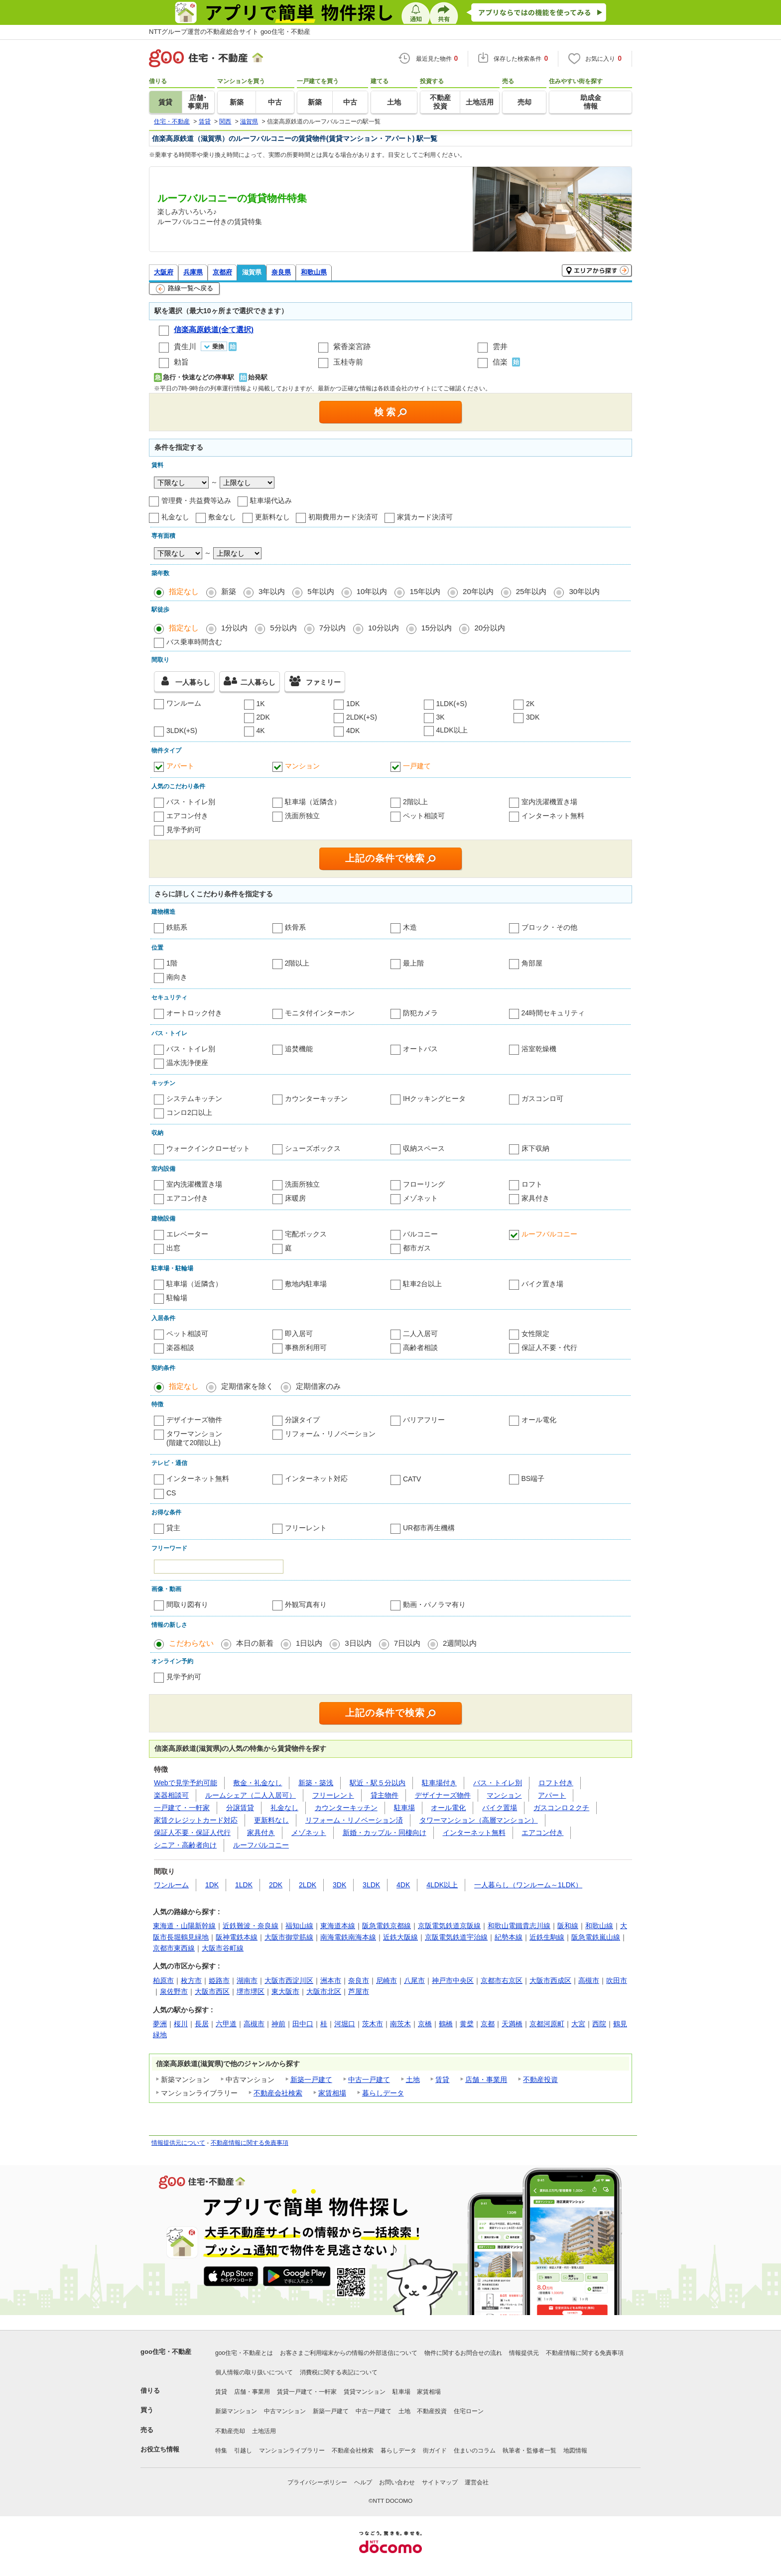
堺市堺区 (250, 1991)
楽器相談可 (171, 1795)
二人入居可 (420, 1334)
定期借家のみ (318, 1386)
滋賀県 (251, 272)
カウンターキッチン (316, 1099)
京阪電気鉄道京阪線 (449, 1926)
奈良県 (281, 272)
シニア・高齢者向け (185, 1845)
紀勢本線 (508, 1937)
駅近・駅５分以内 (377, 1783)
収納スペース (424, 1148)
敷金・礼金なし (257, 1783)
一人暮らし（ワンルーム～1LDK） (528, 1885)
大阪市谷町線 (223, 1948)
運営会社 (477, 2482)
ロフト (531, 1184)
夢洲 (160, 2024)
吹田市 (616, 1980)
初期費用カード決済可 (343, 517)
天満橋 (512, 2024)
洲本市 (330, 1980)
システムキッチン (194, 1099)
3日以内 (358, 1643)
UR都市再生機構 (429, 1528)
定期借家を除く (247, 1386)
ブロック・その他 (549, 927)
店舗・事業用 (486, 2080)
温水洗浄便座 (187, 1063)
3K (440, 717)
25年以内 (531, 591)
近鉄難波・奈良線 (250, 1926)
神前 (278, 2024)
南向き (176, 977)
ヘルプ (363, 2482)
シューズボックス (313, 1148)
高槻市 (588, 1980)
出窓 (173, 1248)
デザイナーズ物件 (194, 1420)
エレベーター (187, 1234)
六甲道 (226, 2024)
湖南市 (247, 1980)
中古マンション (285, 2411)
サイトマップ (440, 2482)
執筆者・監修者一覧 (529, 2450)
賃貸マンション (365, 2391)
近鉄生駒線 (546, 1937)
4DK (353, 731)
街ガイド (435, 2450)
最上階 (413, 963)
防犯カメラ (420, 1013)
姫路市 (219, 1980)
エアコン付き (187, 816)
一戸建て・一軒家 (182, 1808)
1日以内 (309, 1643)
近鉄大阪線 (400, 1937)
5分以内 (283, 627)
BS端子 (533, 1478)
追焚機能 (299, 1049)
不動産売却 (230, 2431)
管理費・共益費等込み (196, 500)
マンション (302, 766)
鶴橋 (446, 2024)
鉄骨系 (295, 927)
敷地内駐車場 (306, 1284)
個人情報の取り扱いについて (254, 2372)
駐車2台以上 (422, 1284)
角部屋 (531, 963)
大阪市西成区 (550, 1980)
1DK (353, 704)
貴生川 (185, 346)
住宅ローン (469, 2411)
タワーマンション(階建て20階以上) (194, 1438)
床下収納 (535, 1148)
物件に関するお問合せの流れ (463, 2352)
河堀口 (344, 2024)
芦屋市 (358, 1991)
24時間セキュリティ (553, 1013)
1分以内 (234, 627)
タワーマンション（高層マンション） (478, 1820)
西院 (599, 2024)
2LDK (307, 1885)
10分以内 (383, 627)
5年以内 (320, 591)
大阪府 (163, 272)
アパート (180, 766)
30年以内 (584, 591)
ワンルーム (183, 703)
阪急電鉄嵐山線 (595, 1937)
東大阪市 (285, 1991)
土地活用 (264, 2431)
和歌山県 (314, 272)
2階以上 (415, 802)
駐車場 (404, 1808)
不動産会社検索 (278, 2093)
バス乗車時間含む (194, 642)
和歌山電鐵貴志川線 (519, 1926)
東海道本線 (337, 1926)
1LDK (244, 1885)
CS (171, 1493)
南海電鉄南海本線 (348, 1937)
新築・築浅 (315, 1783)
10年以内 (372, 591)
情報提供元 (524, 2352)
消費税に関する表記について (339, 2372)
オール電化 (538, 1420)
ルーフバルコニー (549, 1234)
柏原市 (163, 1980)
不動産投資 (540, 2080)
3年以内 (272, 591)
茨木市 (372, 2024)
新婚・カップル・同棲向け (384, 1833)
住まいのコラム (475, 2450)
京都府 (222, 272)
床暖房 (295, 1198)
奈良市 (358, 1980)
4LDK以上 (452, 730)
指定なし (184, 591)
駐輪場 (176, 1298)
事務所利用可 (306, 1347)
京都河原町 (546, 2024)
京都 (488, 2024)
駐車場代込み (271, 500)
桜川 (181, 2024)
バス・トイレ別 (190, 802)
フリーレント (306, 1528)
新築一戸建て (311, 2080)
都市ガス (417, 1248)
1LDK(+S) (451, 704)
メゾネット (420, 1198)
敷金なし (222, 517)
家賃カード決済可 (425, 517)
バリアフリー (424, 1420)
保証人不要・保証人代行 (192, 1833)
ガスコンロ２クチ (561, 1808)
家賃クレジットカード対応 (196, 1820)
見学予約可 (183, 830)
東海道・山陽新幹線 (184, 1926)
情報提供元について (178, 2142)
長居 (202, 2024)
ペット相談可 (424, 816)
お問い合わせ (397, 2482)
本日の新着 (254, 1643)
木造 (410, 927)
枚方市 (191, 1980)
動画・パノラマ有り (434, 1604)
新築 (228, 591)
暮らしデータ (383, 2093)
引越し (243, 2450)
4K (261, 731)
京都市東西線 (174, 1948)
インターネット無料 (552, 816)
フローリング (424, 1184)
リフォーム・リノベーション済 (354, 1820)
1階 (171, 963)
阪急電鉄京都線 (386, 1926)
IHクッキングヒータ (434, 1099)
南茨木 (400, 2024)
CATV (412, 1479)
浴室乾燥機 (538, 1049)
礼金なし (175, 517)
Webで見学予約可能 (185, 1783)
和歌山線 (599, 1926)
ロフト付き (555, 1783)
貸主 (173, 1528)
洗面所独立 (302, 816)
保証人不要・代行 (549, 1347)
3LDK (371, 1885)
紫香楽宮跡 (352, 346)
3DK (532, 717)
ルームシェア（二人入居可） (250, 1795)
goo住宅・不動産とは (244, 2352)
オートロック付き (194, 1013)
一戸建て (417, 766)
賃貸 (442, 2080)
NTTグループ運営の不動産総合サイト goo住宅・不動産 (229, 31)
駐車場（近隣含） (313, 802)
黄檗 (467, 2024)
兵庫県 (193, 272)
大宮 (578, 2024)
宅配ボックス (306, 1234)
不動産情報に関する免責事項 (249, 2142)
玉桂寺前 (348, 362)
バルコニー (420, 1234)
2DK (263, 717)
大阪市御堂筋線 (288, 1937)
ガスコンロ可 (542, 1099)
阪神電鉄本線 (237, 1937)
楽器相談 (180, 1347)
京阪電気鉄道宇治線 (456, 1937)
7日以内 (407, 1643)
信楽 (500, 362)
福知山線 (299, 1926)
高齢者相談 (420, 1347)
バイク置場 (499, 1808)
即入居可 (299, 1334)
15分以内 (436, 627)
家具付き (535, 1198)
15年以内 (424, 591)
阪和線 (567, 1926)
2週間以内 (460, 1643)
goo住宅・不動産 (165, 2351)
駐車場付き (439, 1783)
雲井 (500, 346)
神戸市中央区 (453, 1980)
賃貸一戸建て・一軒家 (307, 2391)
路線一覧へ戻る (184, 288)
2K (530, 704)
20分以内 (489, 627)
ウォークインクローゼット (208, 1148)
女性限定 (535, 1334)
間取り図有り (187, 1604)
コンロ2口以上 (189, 1112)
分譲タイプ (302, 1420)
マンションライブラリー (292, 2450)
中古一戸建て (369, 2080)
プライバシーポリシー (317, 2482)
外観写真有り (306, 1604)
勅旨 (181, 362)
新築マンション (236, 2411)
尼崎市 (386, 1980)
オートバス (420, 1049)
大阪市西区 (212, 1991)
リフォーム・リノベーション (330, 1434)
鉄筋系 (176, 927)
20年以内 (478, 591)
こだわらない (191, 1643)
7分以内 (332, 627)
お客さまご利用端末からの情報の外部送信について (348, 2352)
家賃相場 (332, 2093)
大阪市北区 (323, 1991)
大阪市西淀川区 (288, 1980)
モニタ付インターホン (320, 1013)
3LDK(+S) (181, 731)
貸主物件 (384, 1795)
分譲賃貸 (240, 1808)
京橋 (425, 2024)
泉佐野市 (174, 1991)
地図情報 (575, 2450)
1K (261, 704)
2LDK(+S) (361, 717)
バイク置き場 (542, 1284)
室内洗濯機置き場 (549, 802)
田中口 (302, 2024)
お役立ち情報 (159, 2449)
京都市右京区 (501, 1980)
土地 (413, 2080)
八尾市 (414, 1980)
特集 (221, 2450)
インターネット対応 (316, 1478)
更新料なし (272, 517)
